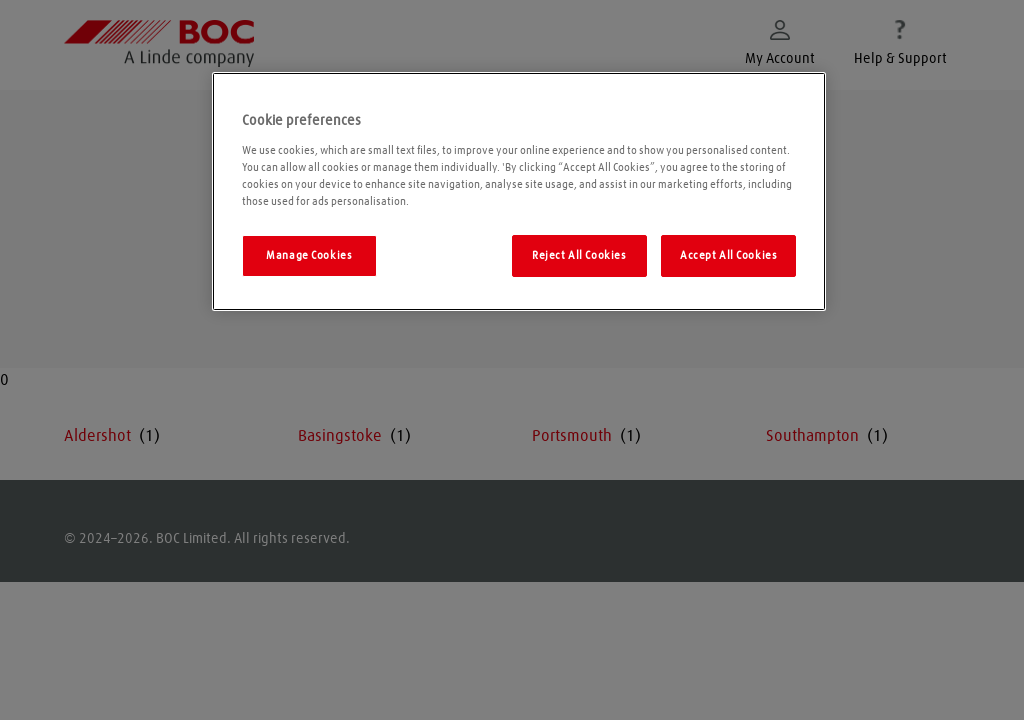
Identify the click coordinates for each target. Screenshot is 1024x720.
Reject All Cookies (579, 255)
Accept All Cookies (728, 255)
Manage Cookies (309, 255)
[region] (519, 191)
